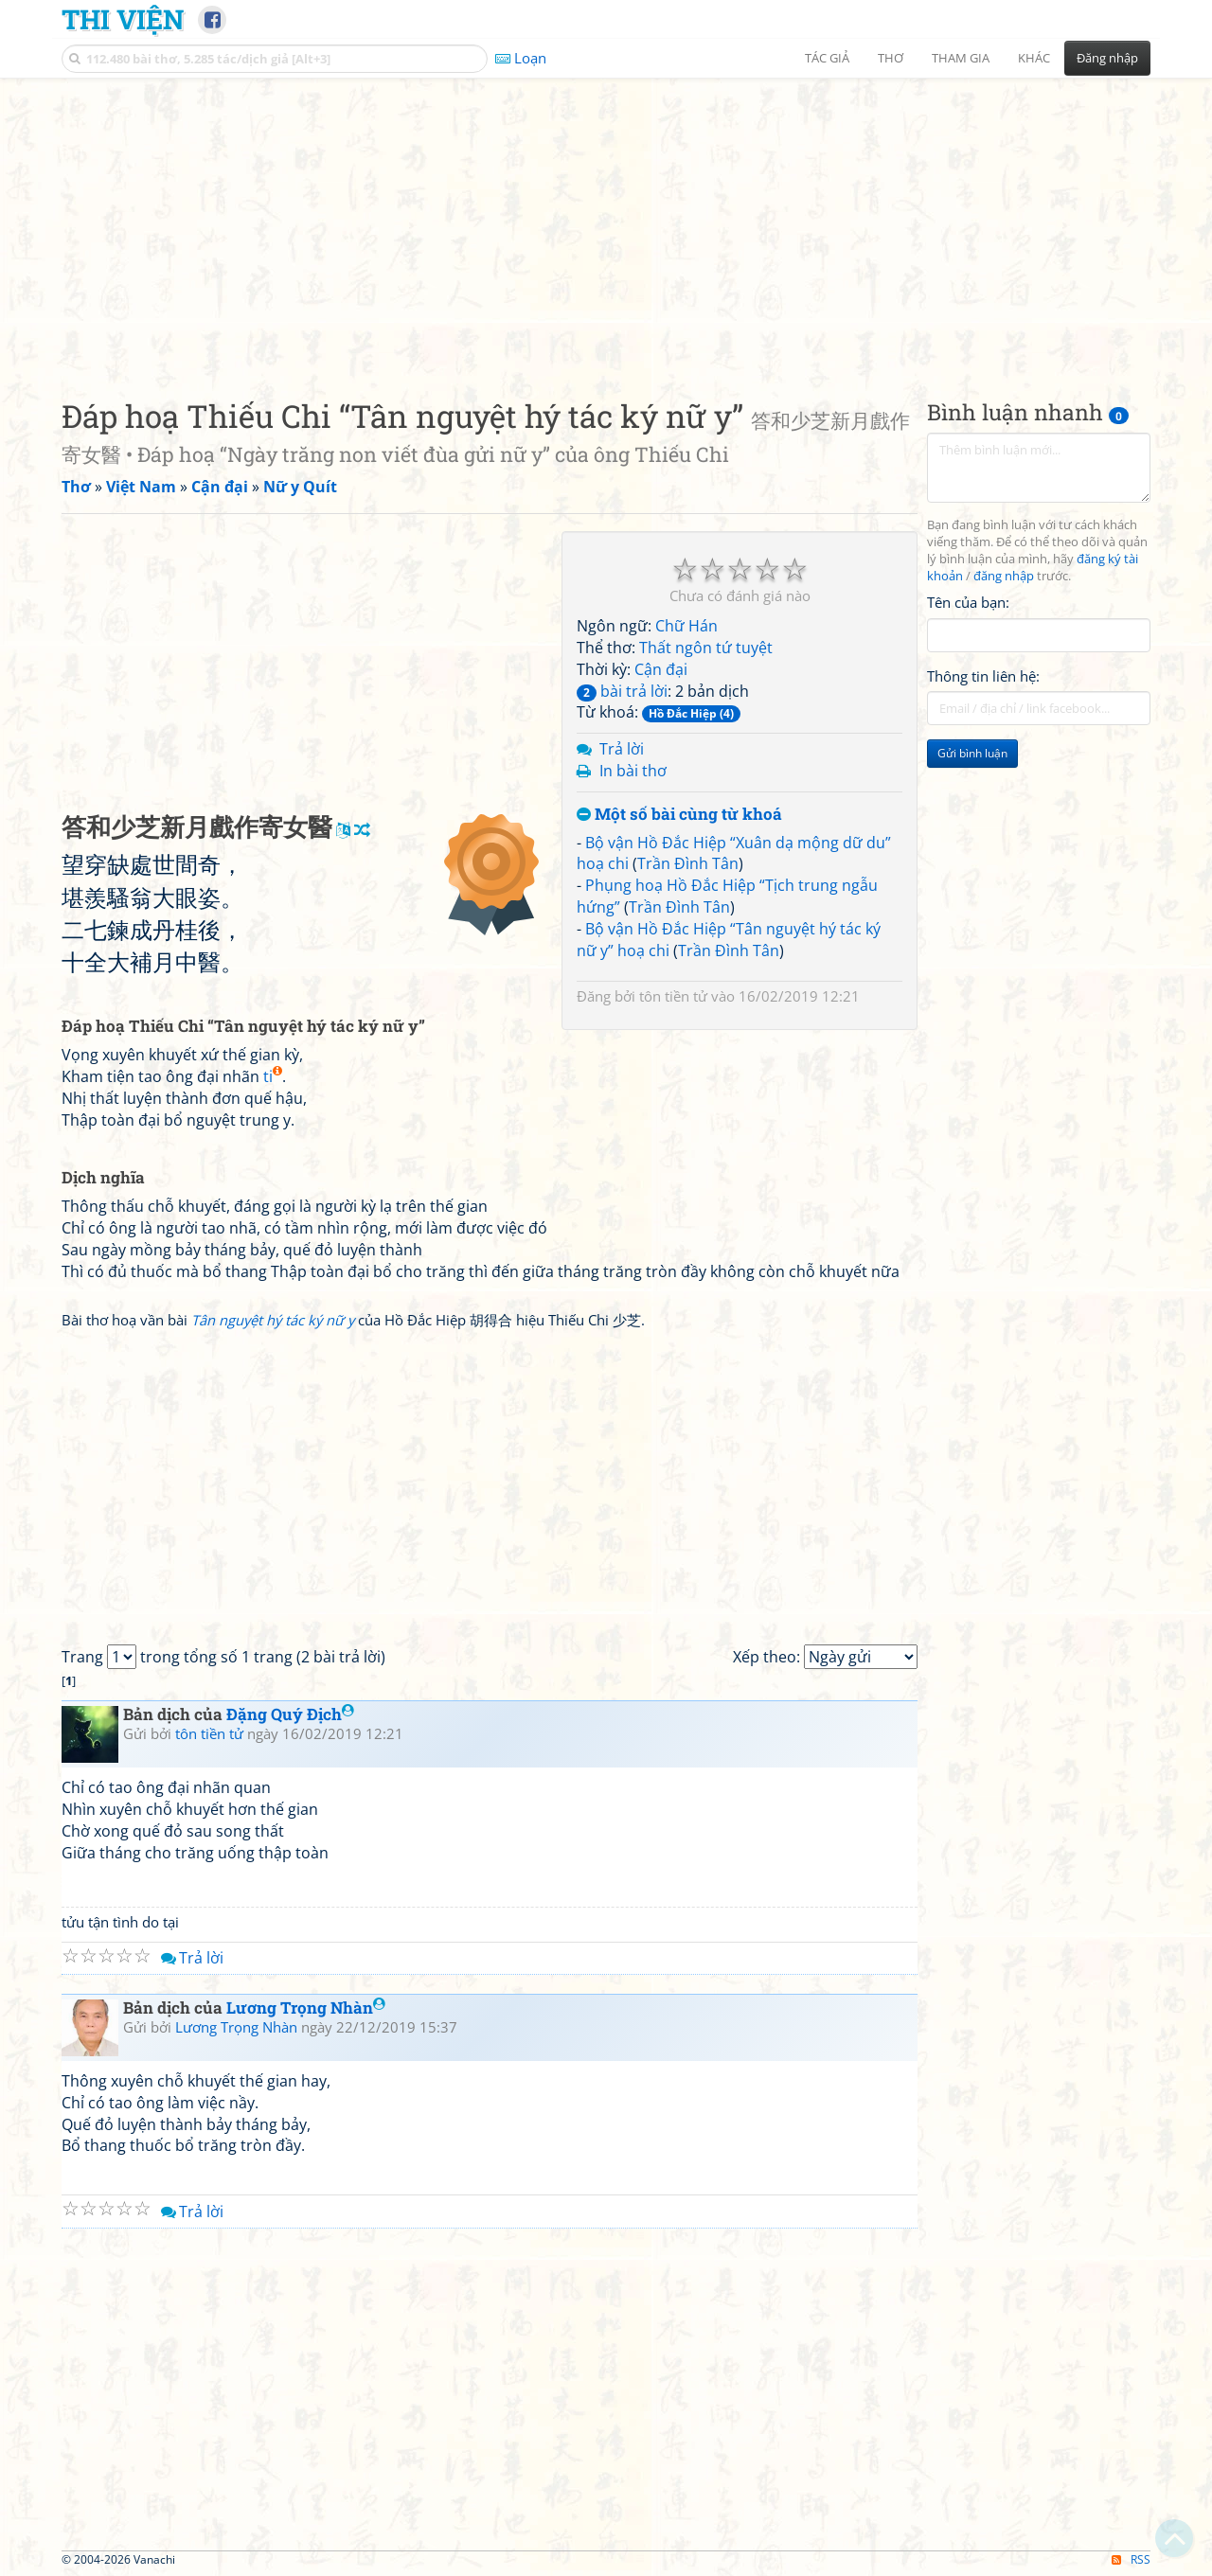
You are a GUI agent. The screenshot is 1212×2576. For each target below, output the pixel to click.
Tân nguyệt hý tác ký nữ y (272, 1319)
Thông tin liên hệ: (983, 675)
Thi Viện (123, 19)
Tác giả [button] (827, 57)
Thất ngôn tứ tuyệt (706, 647)
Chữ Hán (686, 625)
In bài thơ (633, 770)
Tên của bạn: (968, 602)
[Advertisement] (606, 222)
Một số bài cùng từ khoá (679, 815)
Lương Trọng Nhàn (305, 2007)
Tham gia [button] (960, 57)
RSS (1131, 2559)
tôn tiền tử (673, 995)
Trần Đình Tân (688, 863)
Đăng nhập (1107, 57)
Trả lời (621, 748)
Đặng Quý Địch (290, 1714)
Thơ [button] (890, 57)
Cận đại (660, 669)
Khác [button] (1034, 57)
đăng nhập (1003, 576)
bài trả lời (622, 691)
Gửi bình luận (972, 753)
